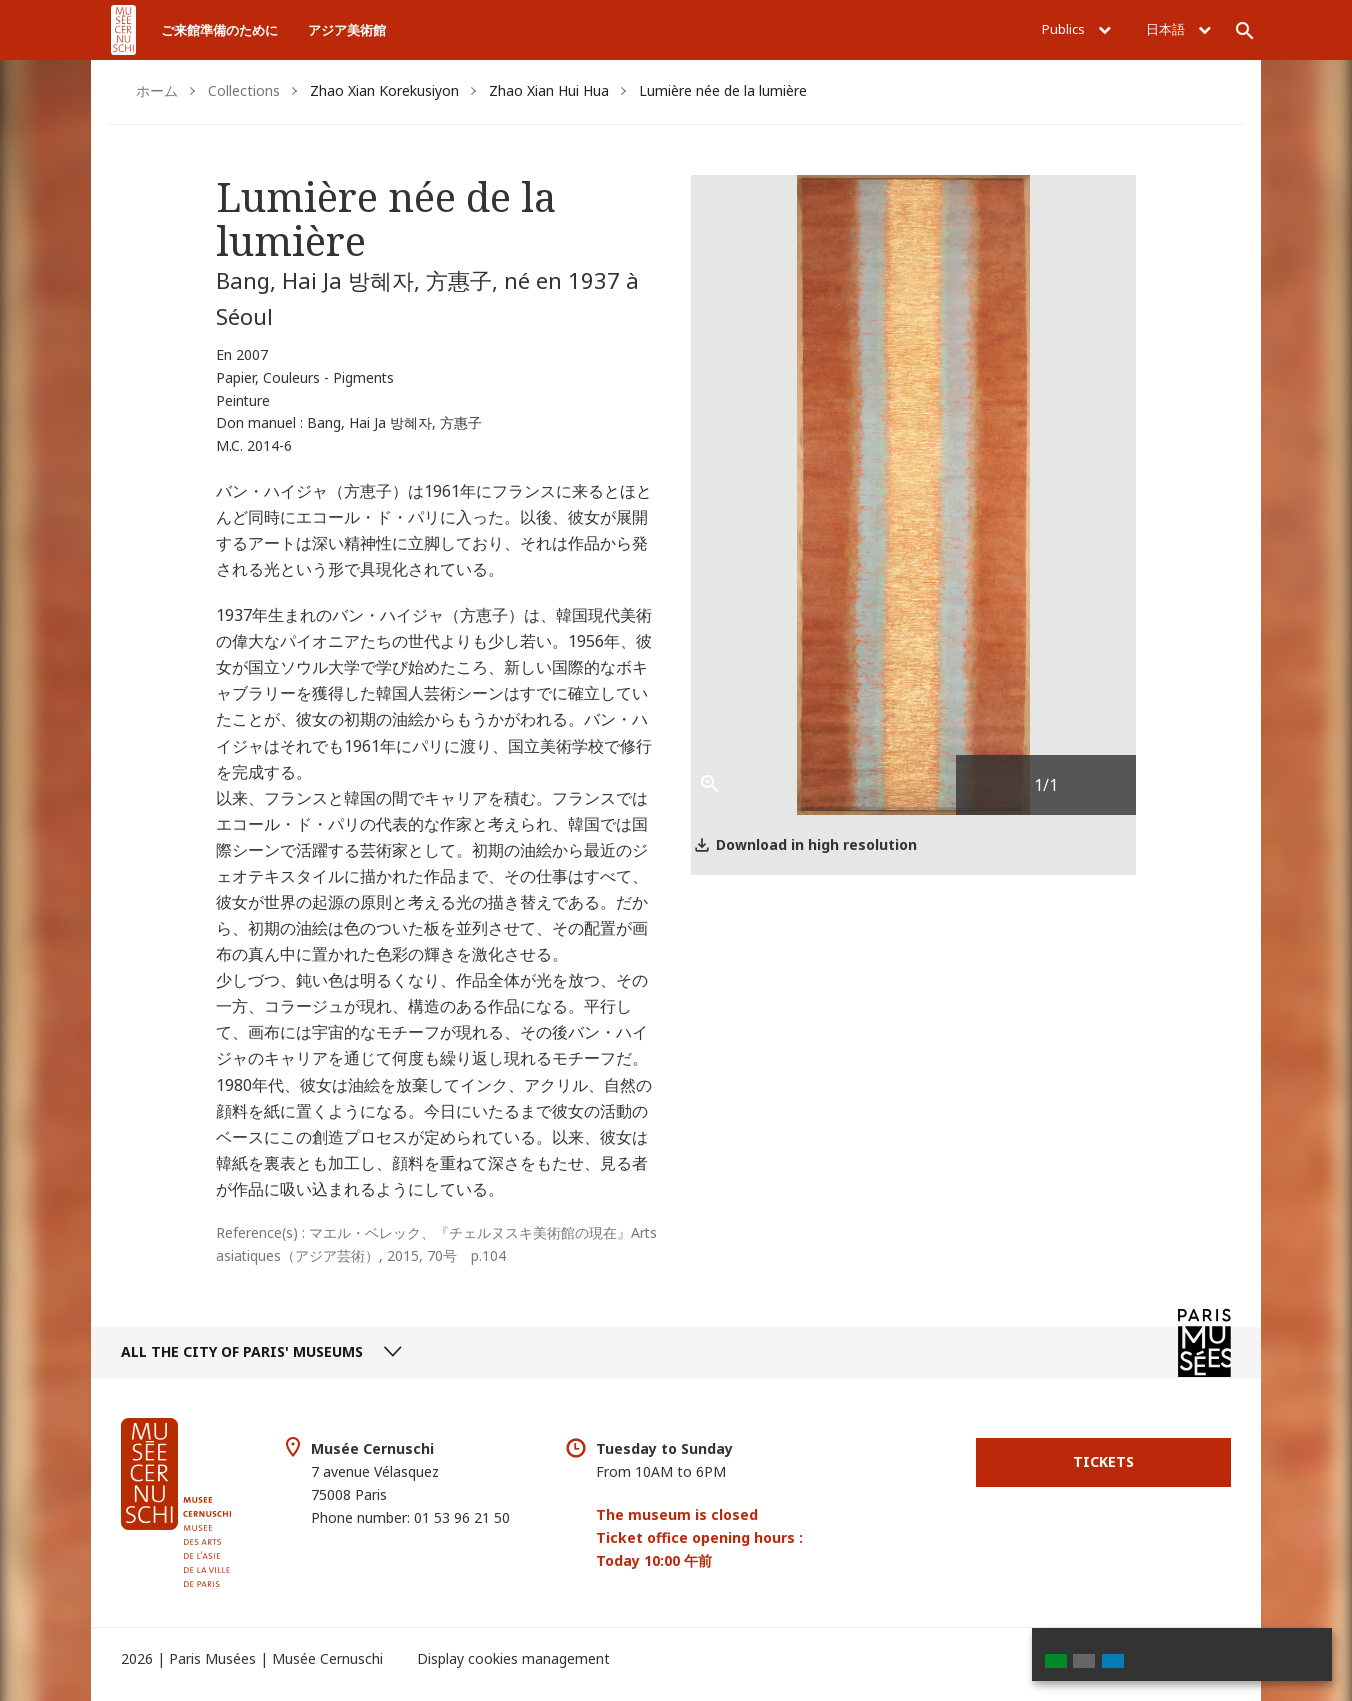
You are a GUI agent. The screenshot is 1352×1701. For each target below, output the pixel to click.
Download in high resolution (816, 844)
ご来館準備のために (219, 30)
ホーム (157, 90)
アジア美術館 (347, 30)
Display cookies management (513, 1658)
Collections (244, 90)
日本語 (1178, 29)
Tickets (1103, 1461)
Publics (1076, 29)
